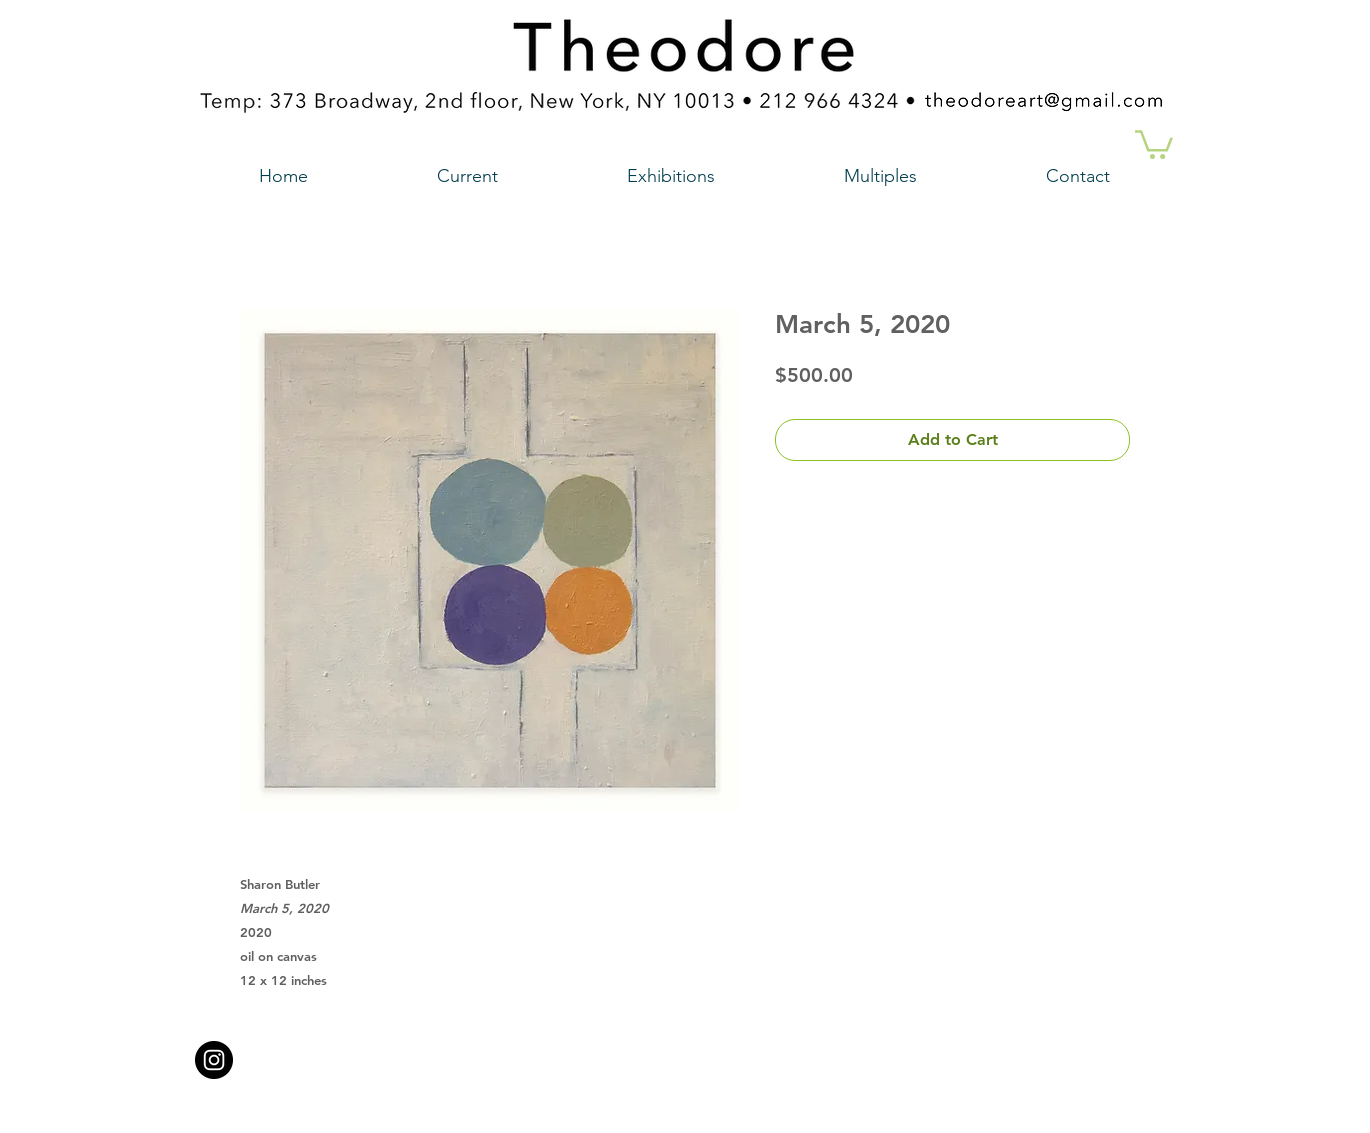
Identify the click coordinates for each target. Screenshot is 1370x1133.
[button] (1154, 143)
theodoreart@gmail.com (600, 1054)
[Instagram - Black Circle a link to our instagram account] (214, 1060)
